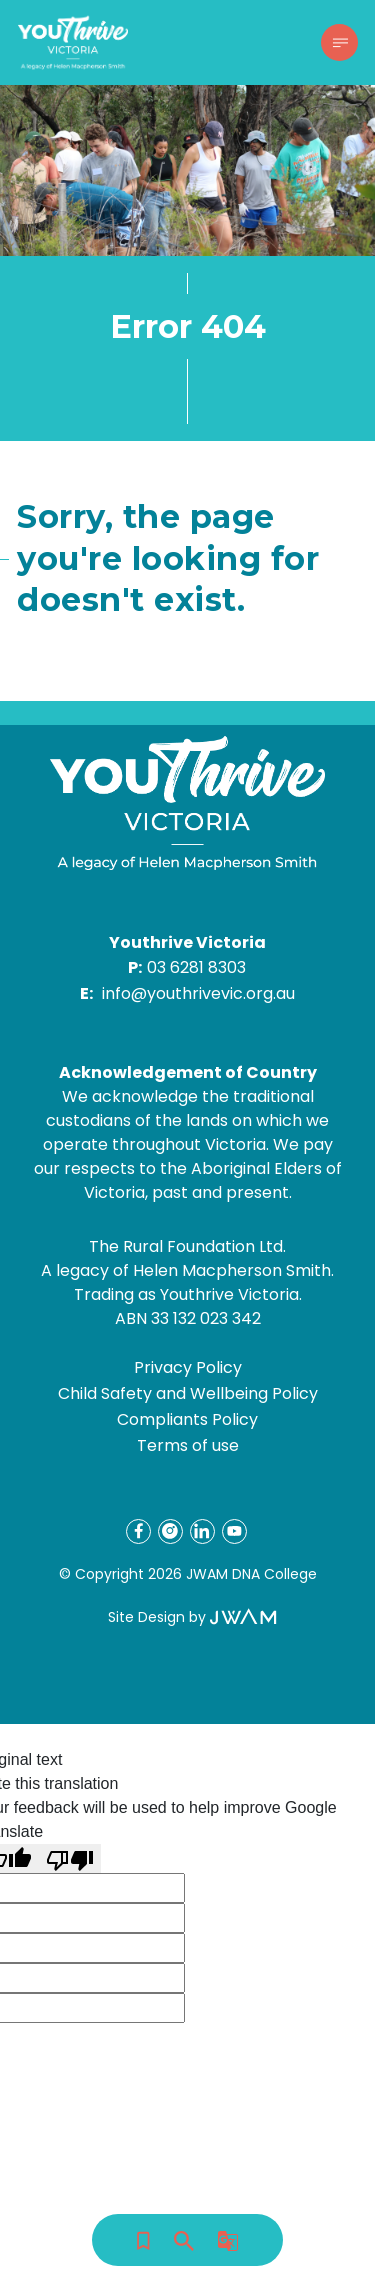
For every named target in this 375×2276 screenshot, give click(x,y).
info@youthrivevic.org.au (198, 993)
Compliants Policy (187, 1419)
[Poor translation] (70, 1858)
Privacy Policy (188, 1367)
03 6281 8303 (196, 967)
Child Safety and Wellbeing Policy (188, 1393)
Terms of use (188, 1445)
